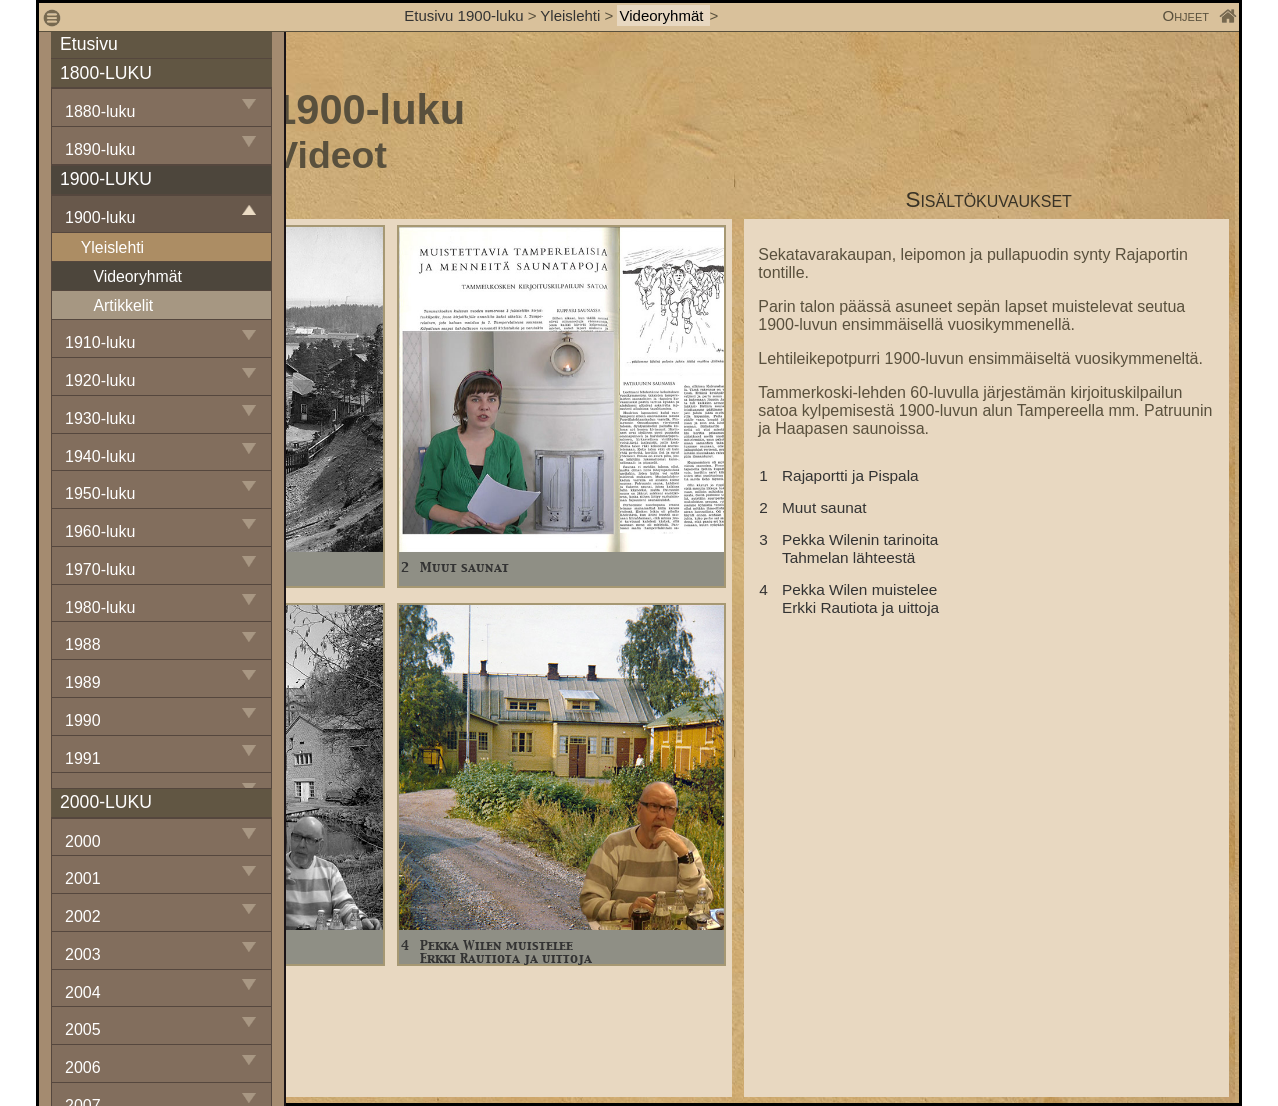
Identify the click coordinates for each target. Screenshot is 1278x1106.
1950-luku (100, 493)
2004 (83, 992)
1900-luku (100, 217)
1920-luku (100, 380)
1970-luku (100, 569)
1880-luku (100, 111)
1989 (83, 682)
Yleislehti (570, 15)
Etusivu (89, 44)
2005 (83, 1029)
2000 (83, 841)
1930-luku (100, 418)
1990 (83, 720)
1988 (83, 644)
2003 (83, 954)
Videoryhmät (663, 15)
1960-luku (100, 531)
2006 (83, 1067)
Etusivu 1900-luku (463, 15)
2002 (83, 916)
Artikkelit (123, 305)
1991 (83, 758)
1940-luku (100, 456)
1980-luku (100, 607)
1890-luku (100, 149)
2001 (83, 878)
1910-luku (100, 342)
